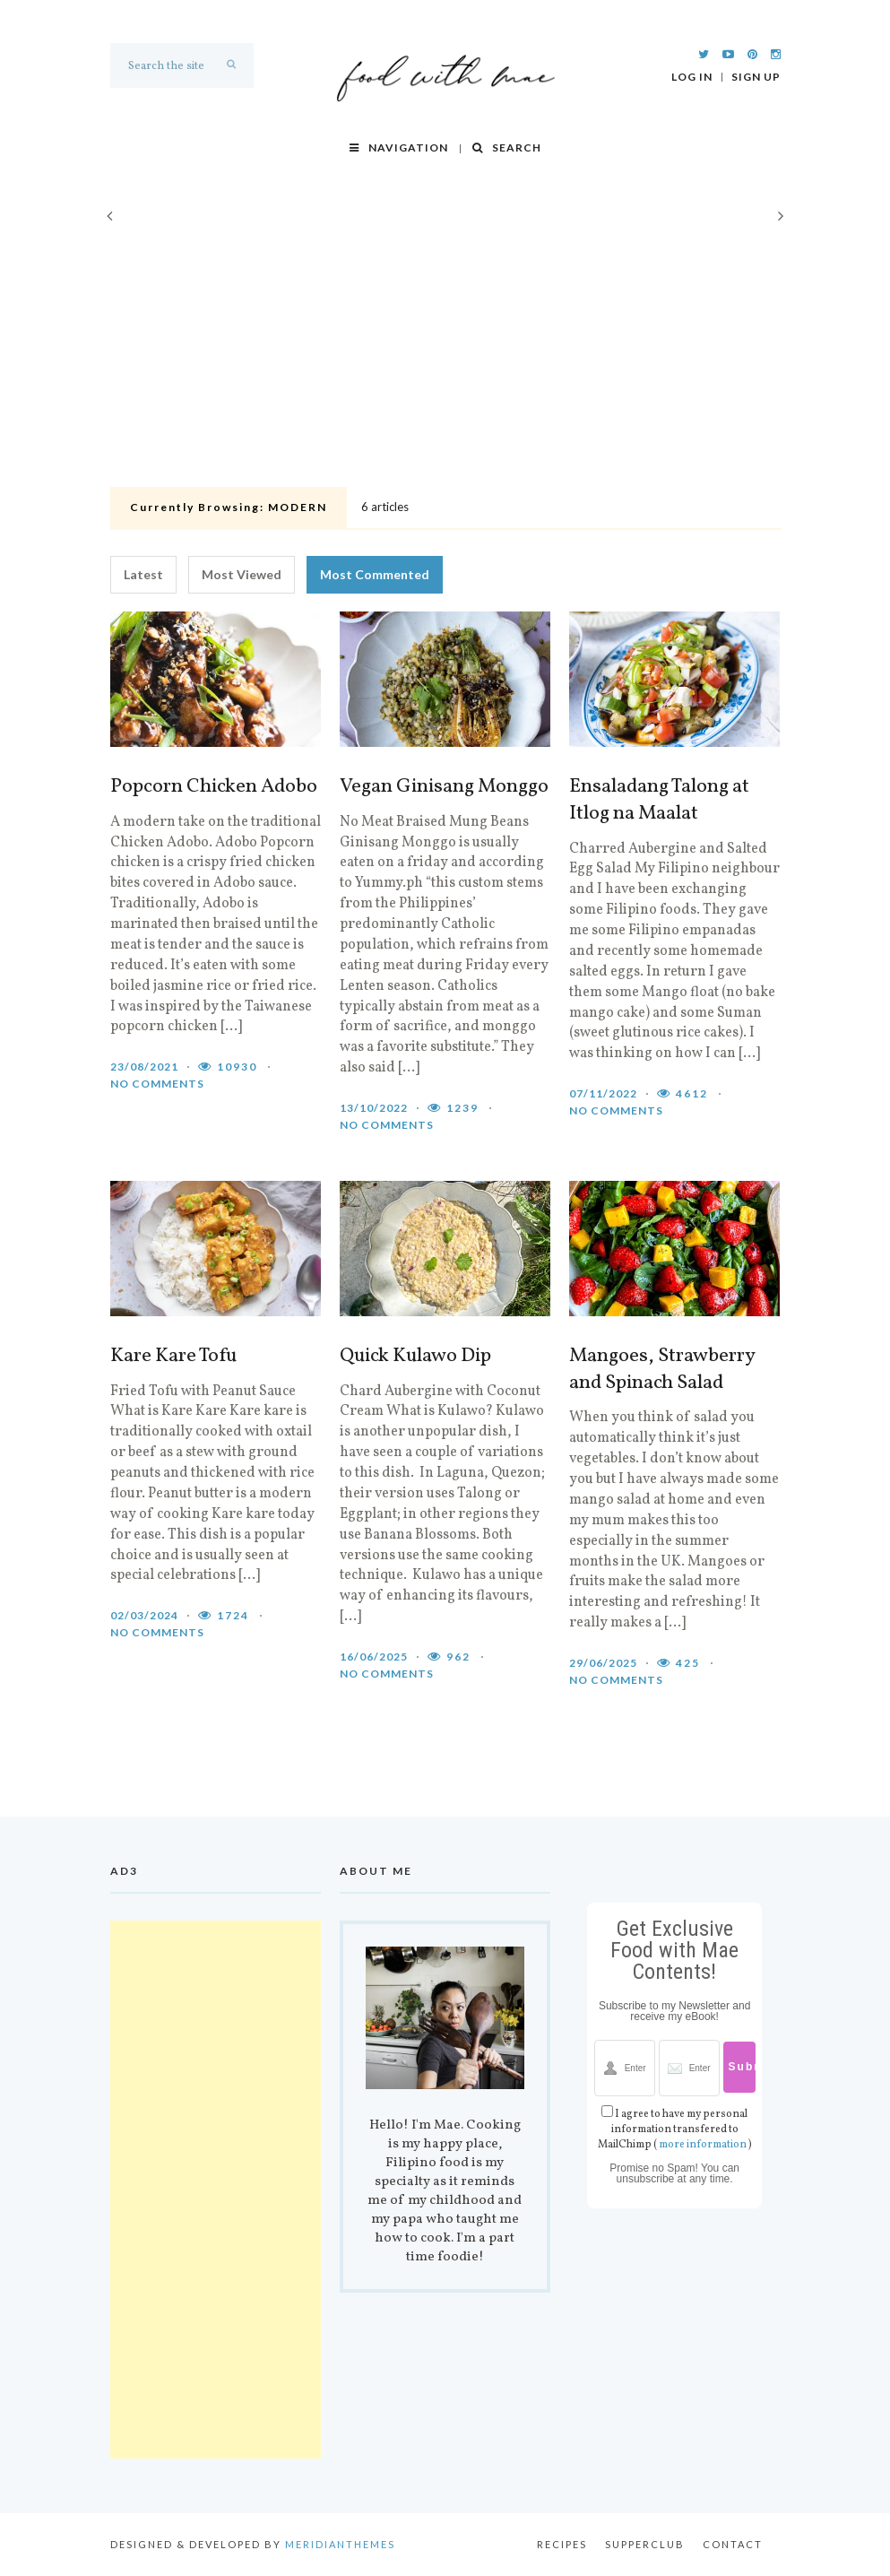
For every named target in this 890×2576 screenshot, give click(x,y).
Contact (733, 2544)
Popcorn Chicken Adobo (213, 787)
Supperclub (645, 2544)
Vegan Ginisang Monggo (444, 787)
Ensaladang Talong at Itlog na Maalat (659, 801)
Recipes (562, 2544)
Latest (143, 574)
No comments (157, 1083)
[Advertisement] (445, 346)
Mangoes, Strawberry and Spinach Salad (662, 1370)
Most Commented (374, 574)
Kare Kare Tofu (173, 1356)
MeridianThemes (340, 2544)
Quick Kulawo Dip (415, 1356)
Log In (692, 77)
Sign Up (756, 77)
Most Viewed (241, 574)
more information (703, 2145)
